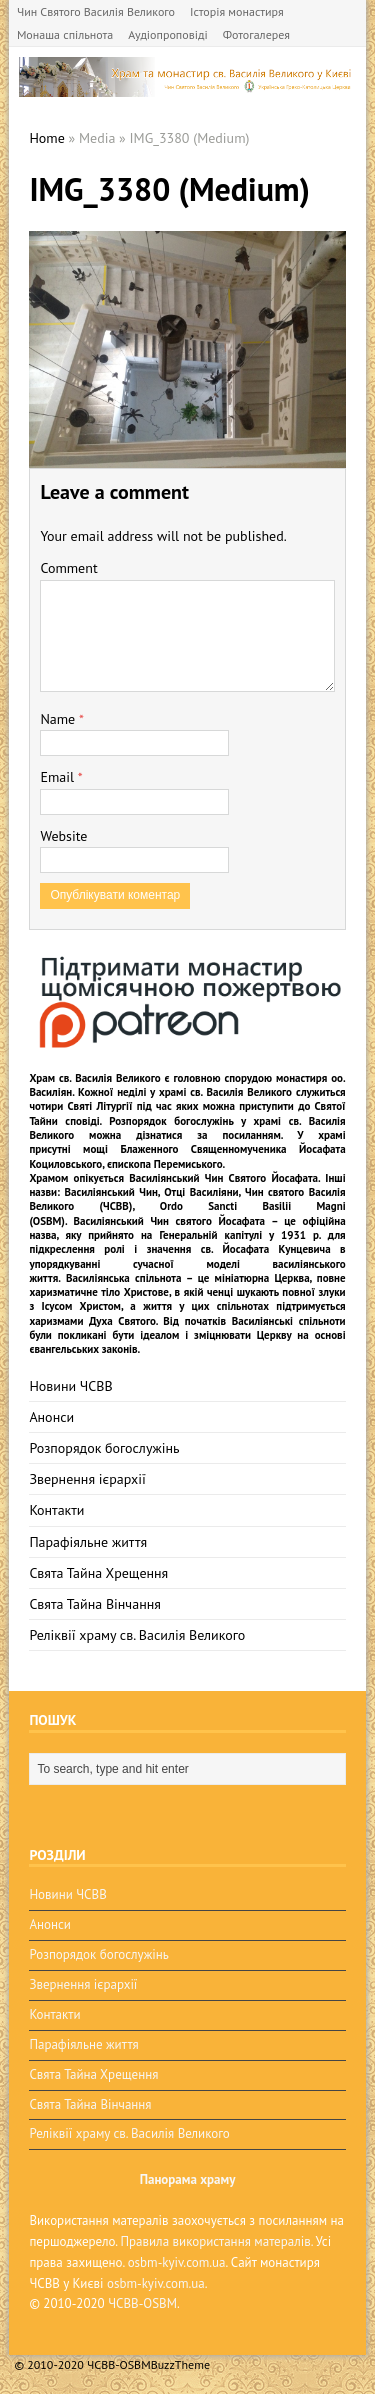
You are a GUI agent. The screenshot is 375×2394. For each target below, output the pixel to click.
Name (59, 719)
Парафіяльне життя (88, 1542)
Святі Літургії (99, 1106)
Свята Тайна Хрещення (98, 1573)
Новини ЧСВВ (70, 1386)
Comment (68, 568)
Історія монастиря (237, 11)
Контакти (56, 1510)
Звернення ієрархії (87, 1479)
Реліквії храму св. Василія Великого (137, 1635)
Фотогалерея (256, 34)
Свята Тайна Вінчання (95, 1604)
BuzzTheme (180, 2364)
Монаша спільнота (65, 34)
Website (63, 836)
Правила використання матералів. (216, 2241)
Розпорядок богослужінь (104, 1448)
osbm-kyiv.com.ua (177, 2262)
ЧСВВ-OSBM (142, 2303)
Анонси (51, 1417)
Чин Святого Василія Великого (96, 11)
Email (58, 777)
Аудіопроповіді (167, 34)
